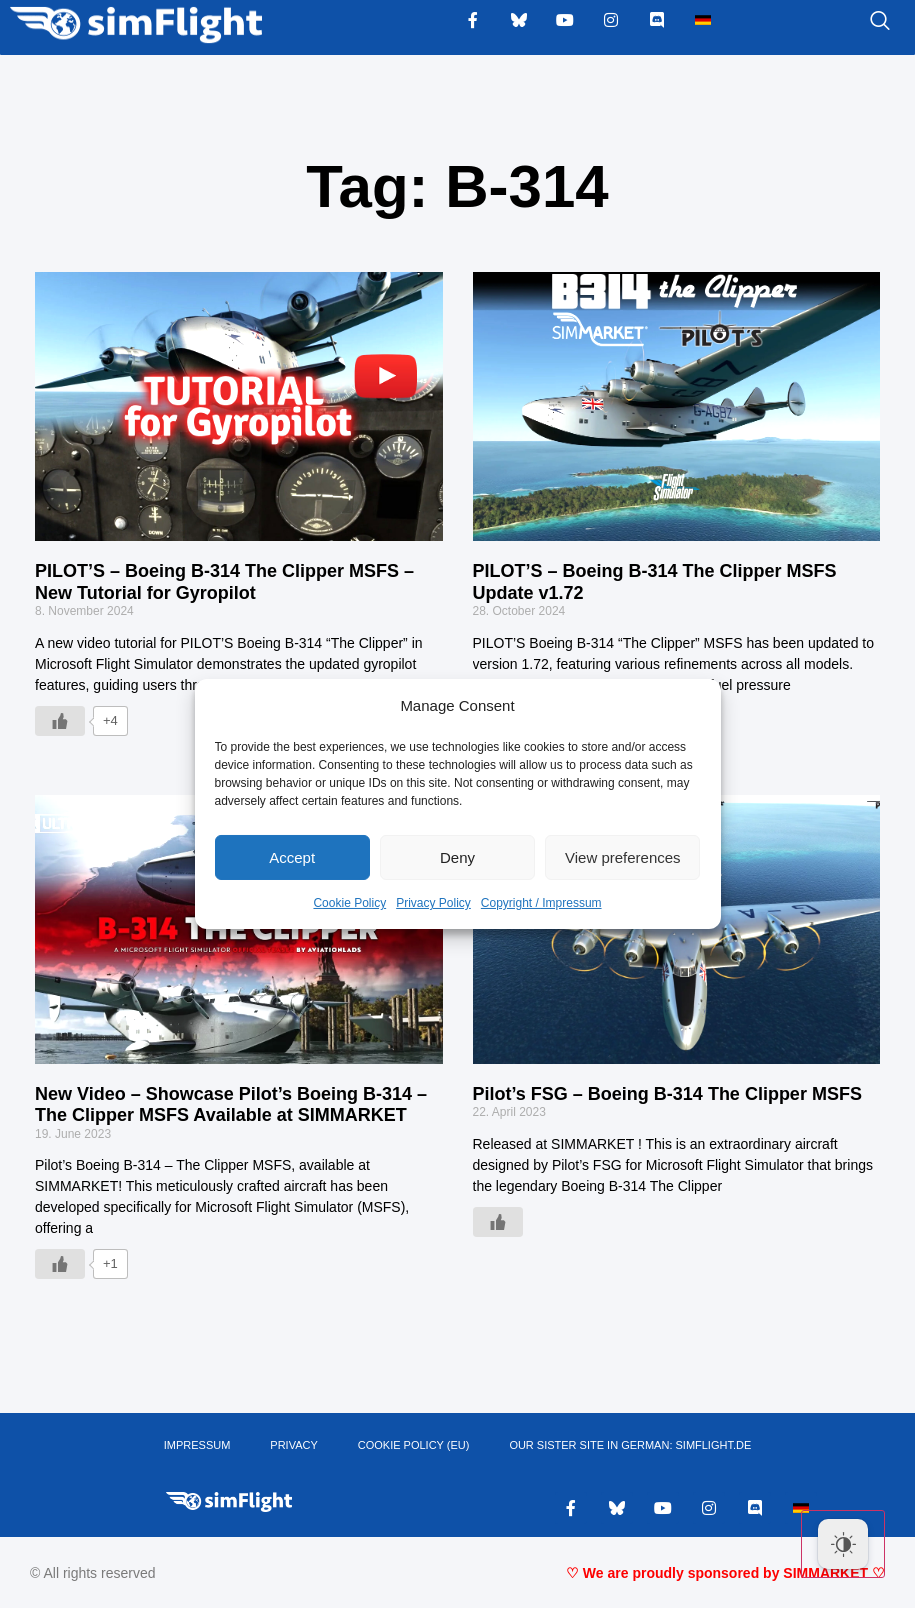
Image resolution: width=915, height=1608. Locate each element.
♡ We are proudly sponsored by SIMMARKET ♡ (725, 1573)
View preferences (623, 857)
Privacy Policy (433, 903)
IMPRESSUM (197, 1446)
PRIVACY (293, 1446)
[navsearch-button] (855, 22)
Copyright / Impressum (541, 903)
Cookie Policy (349, 903)
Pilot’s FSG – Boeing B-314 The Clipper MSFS (667, 1094)
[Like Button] (60, 721)
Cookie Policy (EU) (414, 1446)
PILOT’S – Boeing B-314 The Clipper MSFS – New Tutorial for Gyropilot (224, 582)
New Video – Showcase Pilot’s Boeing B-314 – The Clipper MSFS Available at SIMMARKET (231, 1105)
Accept (292, 857)
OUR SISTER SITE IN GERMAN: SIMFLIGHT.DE (630, 1446)
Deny (457, 857)
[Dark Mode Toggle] (843, 1544)
